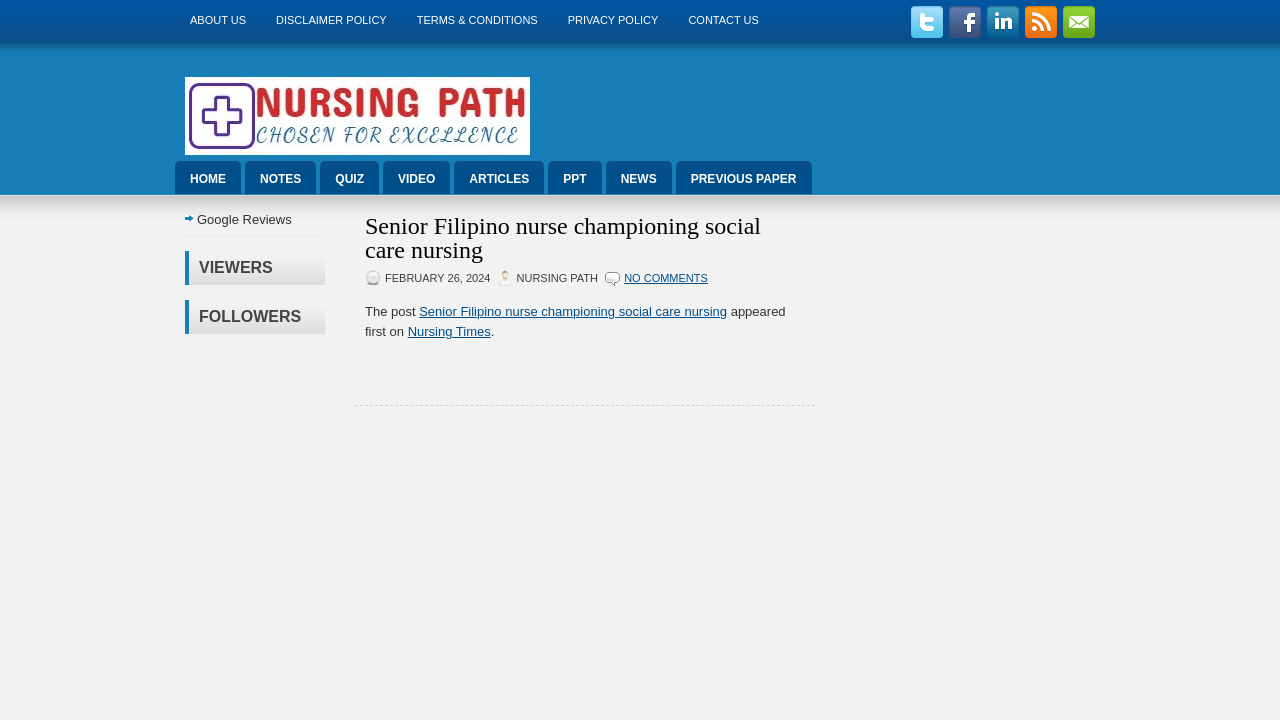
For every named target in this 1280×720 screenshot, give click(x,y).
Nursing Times (449, 331)
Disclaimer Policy (331, 20)
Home (208, 179)
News (639, 179)
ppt (574, 179)
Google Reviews (244, 219)
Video (416, 179)
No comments (666, 278)
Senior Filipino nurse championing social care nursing (563, 238)
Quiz (349, 179)
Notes (280, 179)
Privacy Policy (613, 20)
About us (218, 20)
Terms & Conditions (477, 20)
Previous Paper (744, 179)
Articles (499, 179)
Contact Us (723, 20)
